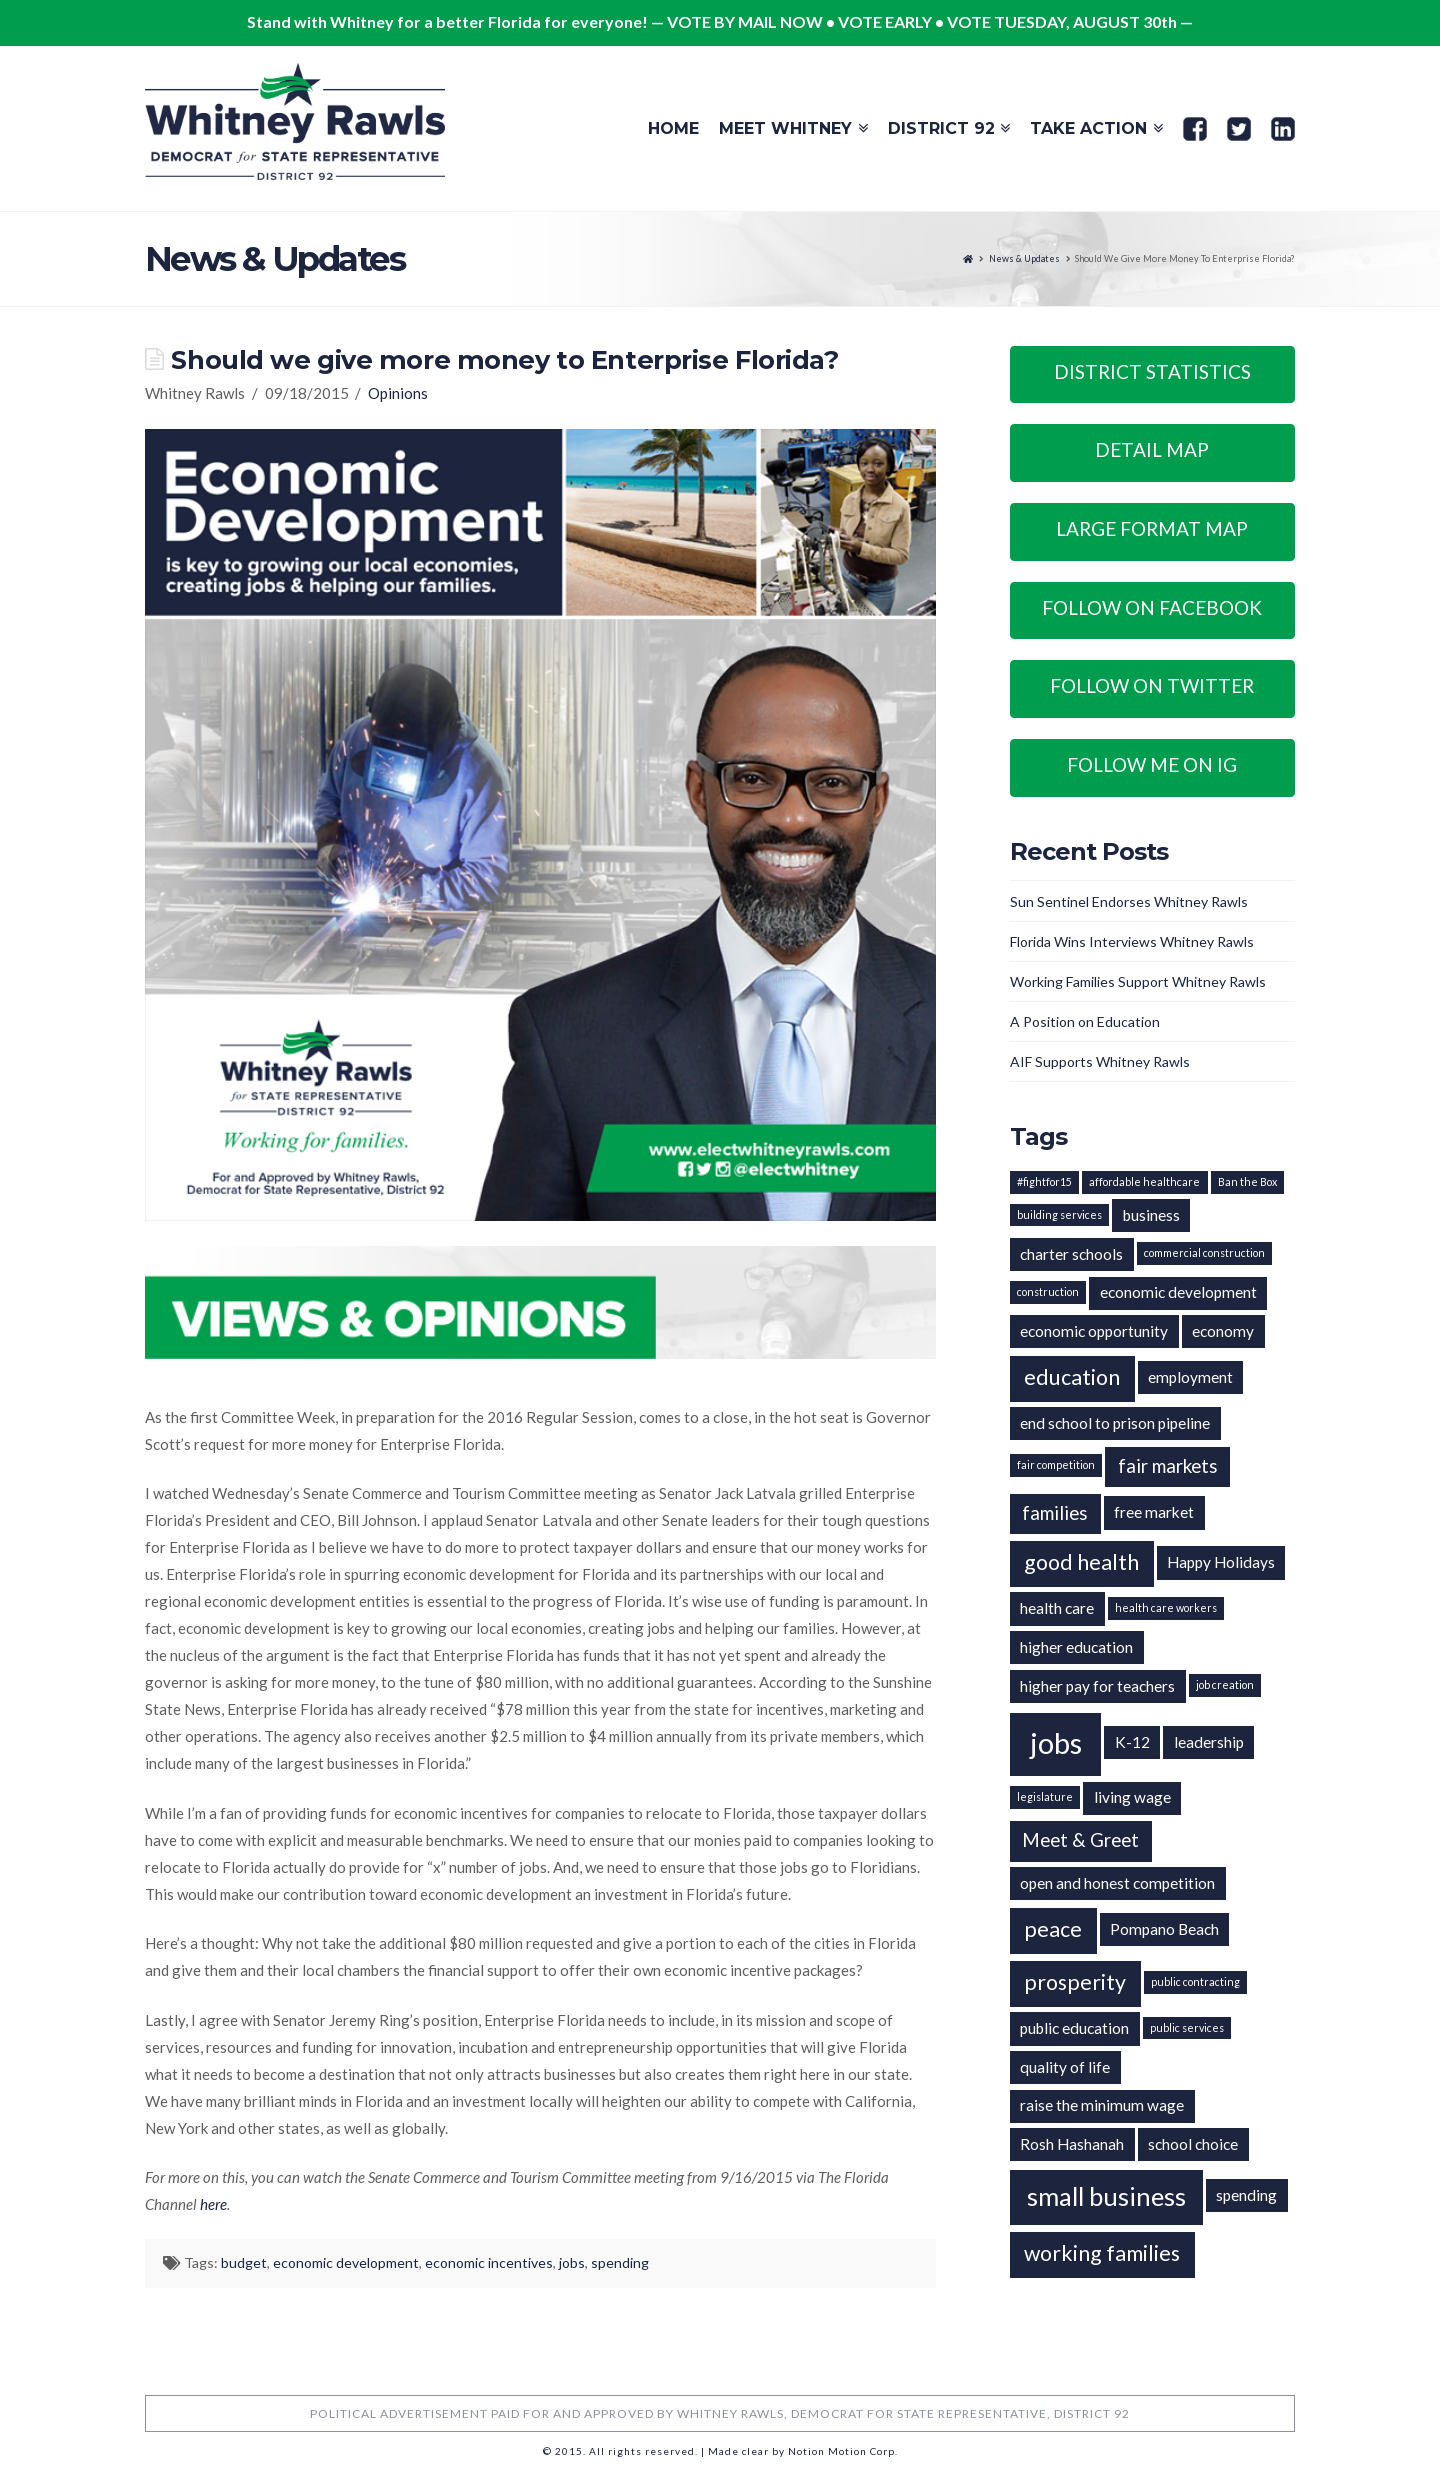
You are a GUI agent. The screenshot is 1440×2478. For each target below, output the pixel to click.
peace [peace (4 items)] (1053, 1929)
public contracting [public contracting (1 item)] (1195, 1981)
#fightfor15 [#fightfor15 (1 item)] (1044, 1181)
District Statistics (1152, 371)
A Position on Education (1085, 1021)
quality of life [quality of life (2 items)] (1065, 2067)
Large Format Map (1152, 528)
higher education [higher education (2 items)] (1076, 1647)
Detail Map (1152, 449)
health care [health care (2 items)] (1057, 1608)
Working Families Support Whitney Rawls (1138, 981)
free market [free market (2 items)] (1154, 1512)
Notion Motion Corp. (843, 2451)
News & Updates (1024, 258)
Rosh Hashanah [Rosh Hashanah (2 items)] (1072, 2144)
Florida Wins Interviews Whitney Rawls (1132, 941)
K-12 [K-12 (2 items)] (1132, 1742)
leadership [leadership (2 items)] (1209, 1742)
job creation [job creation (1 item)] (1225, 1684)
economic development (346, 2262)
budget (244, 2262)
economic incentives (489, 2262)
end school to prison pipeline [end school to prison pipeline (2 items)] (1115, 1423)
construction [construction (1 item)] (1048, 1291)
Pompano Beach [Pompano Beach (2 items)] (1164, 1929)
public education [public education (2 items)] (1074, 2028)
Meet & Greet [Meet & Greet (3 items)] (1080, 1840)
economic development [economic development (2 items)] (1178, 1292)
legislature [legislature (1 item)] (1045, 1796)
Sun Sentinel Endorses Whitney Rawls (1129, 901)
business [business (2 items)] (1151, 1215)
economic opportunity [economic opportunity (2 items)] (1094, 1331)
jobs (572, 2262)
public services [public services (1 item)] (1187, 2027)
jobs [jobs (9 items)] (1056, 1742)
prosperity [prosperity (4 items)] (1075, 1982)
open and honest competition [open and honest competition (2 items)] (1117, 1883)
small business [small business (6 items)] (1106, 2196)
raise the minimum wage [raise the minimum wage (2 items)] (1102, 2105)
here (213, 2204)
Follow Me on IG (1152, 764)
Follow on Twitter (1152, 685)
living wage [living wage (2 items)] (1132, 1797)
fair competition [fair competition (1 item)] (1056, 1464)
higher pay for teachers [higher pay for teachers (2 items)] (1097, 1686)
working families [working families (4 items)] (1102, 2253)
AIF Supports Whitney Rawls (1100, 1061)
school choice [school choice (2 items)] (1193, 2144)
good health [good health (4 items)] (1081, 1562)
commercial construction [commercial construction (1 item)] (1204, 1252)
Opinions (398, 393)
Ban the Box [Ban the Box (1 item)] (1247, 1181)
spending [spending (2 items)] (1246, 2195)
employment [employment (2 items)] (1190, 1377)
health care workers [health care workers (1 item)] (1166, 1607)
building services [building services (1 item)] (1059, 1214)
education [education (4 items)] (1072, 1377)
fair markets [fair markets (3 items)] (1168, 1466)
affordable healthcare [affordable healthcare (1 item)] (1144, 1181)
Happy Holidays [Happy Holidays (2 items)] (1221, 1562)
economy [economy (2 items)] (1223, 1331)
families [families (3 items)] (1055, 1513)
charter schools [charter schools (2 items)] (1071, 1254)
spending (620, 2262)
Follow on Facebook (1152, 607)
